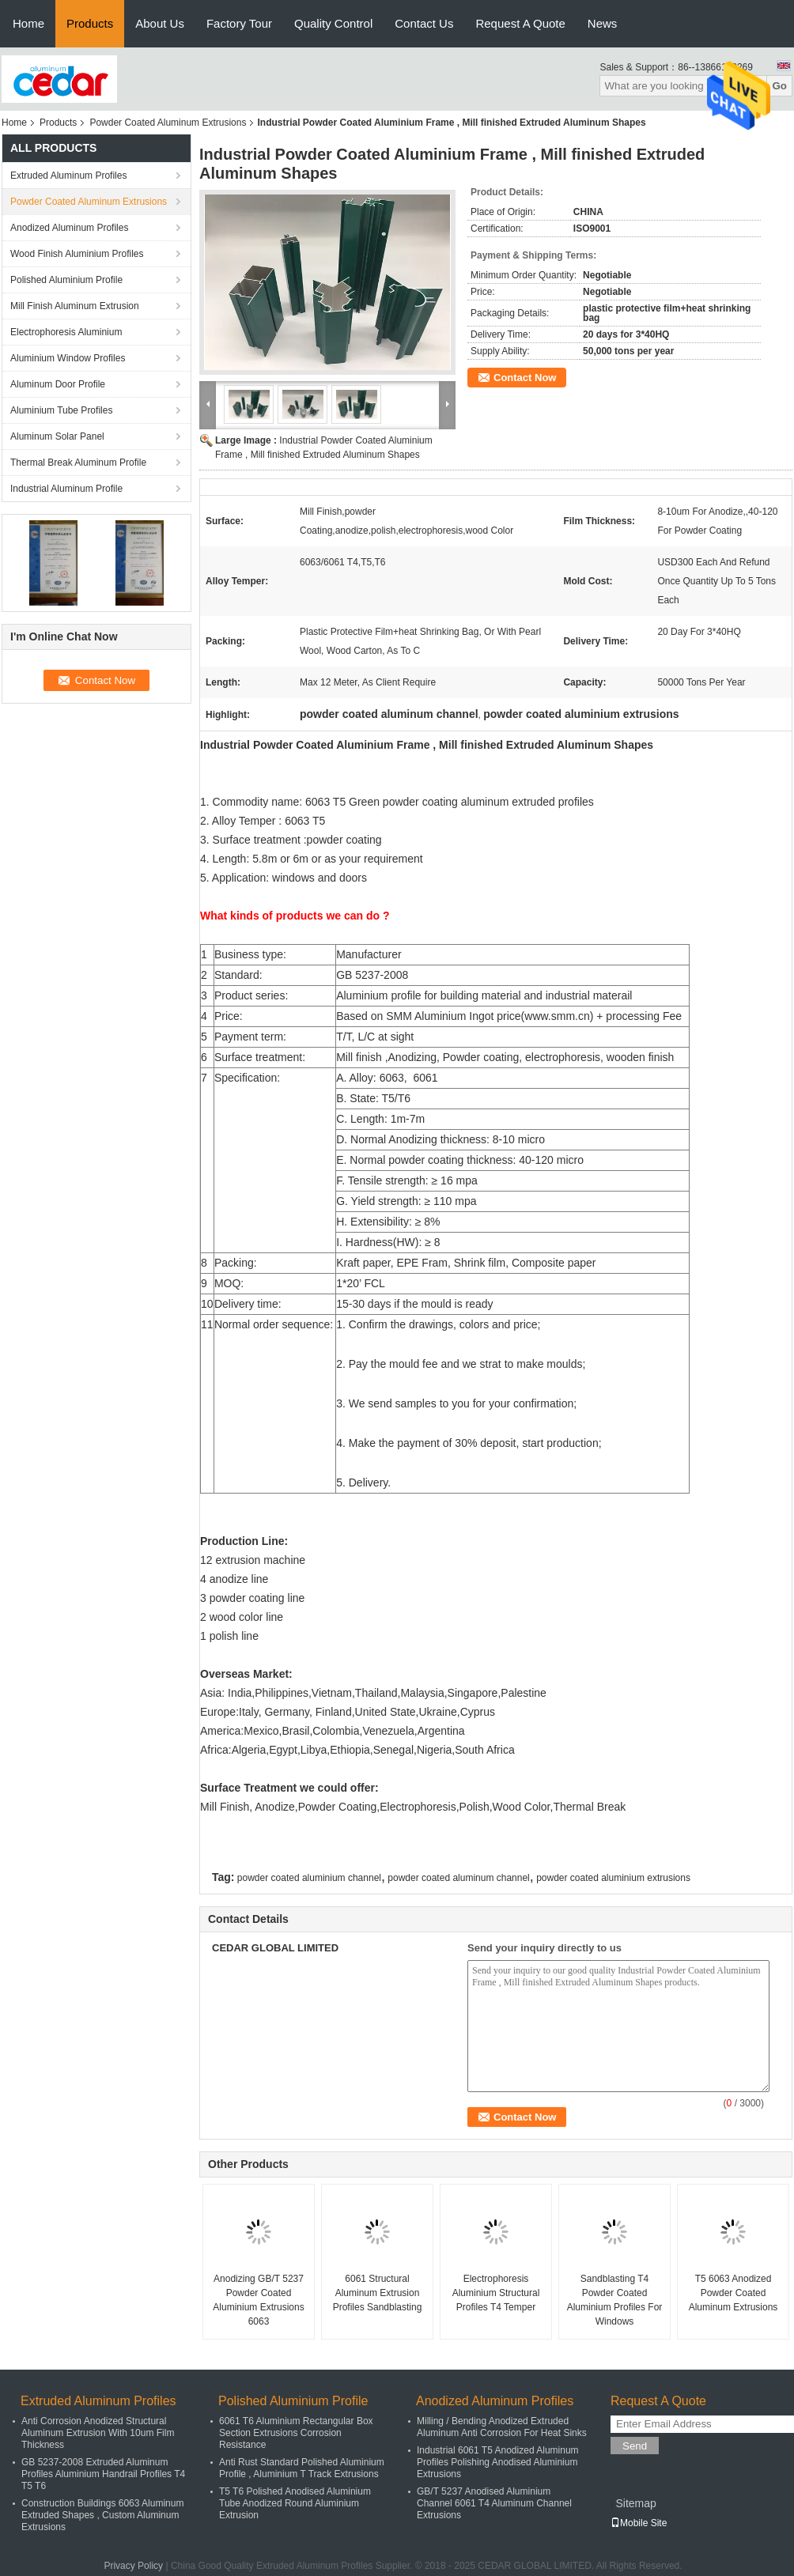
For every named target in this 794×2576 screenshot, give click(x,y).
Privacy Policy (133, 2565)
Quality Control (333, 23)
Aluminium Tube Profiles (61, 410)
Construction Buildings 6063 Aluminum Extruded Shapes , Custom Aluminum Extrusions (102, 2515)
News (603, 23)
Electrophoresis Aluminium (66, 332)
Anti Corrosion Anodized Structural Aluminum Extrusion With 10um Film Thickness (97, 2432)
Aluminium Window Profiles (67, 358)
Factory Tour (239, 23)
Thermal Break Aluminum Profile (78, 462)
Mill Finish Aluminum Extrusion (74, 306)
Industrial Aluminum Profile (66, 488)
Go (779, 86)
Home (28, 23)
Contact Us (424, 23)
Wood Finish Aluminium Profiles (77, 253)
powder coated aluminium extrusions (613, 1877)
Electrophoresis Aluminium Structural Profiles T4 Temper (496, 2293)
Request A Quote (520, 23)
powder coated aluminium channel (309, 1877)
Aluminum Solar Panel (57, 436)
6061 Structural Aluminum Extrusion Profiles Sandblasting (377, 2293)
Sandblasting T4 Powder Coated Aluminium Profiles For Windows (615, 2300)
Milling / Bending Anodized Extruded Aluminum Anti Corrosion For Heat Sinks (502, 2426)
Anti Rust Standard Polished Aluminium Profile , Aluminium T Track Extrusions (301, 2468)
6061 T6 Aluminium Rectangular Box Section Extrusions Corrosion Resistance (296, 2432)
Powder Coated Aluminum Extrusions (167, 122)
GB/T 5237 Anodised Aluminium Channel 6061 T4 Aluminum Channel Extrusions (494, 2503)
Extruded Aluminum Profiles (68, 175)
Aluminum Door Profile (57, 384)
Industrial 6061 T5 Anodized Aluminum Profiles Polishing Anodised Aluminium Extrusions (498, 2462)
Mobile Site (639, 2523)
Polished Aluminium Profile (66, 279)
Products (89, 23)
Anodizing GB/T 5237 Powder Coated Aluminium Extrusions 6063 (258, 2300)
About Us (159, 23)
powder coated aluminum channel (458, 1877)
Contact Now (524, 377)
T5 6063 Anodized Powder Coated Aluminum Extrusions (733, 2293)
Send (634, 2446)
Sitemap (635, 2503)
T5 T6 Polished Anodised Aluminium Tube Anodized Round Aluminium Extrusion (295, 2503)
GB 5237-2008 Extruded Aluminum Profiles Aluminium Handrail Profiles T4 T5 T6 (103, 2474)
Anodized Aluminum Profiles (69, 227)
